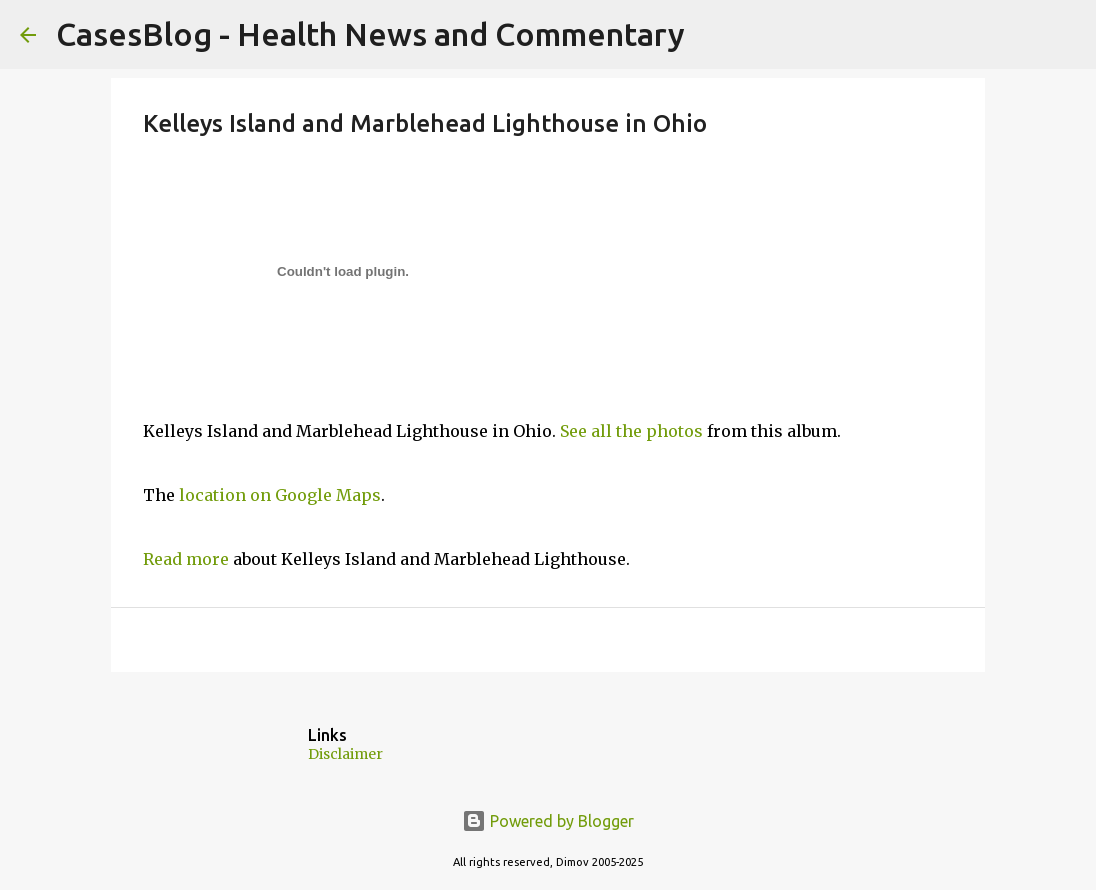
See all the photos (631, 431)
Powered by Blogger (548, 821)
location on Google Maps (280, 495)
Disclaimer (345, 754)
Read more (186, 559)
